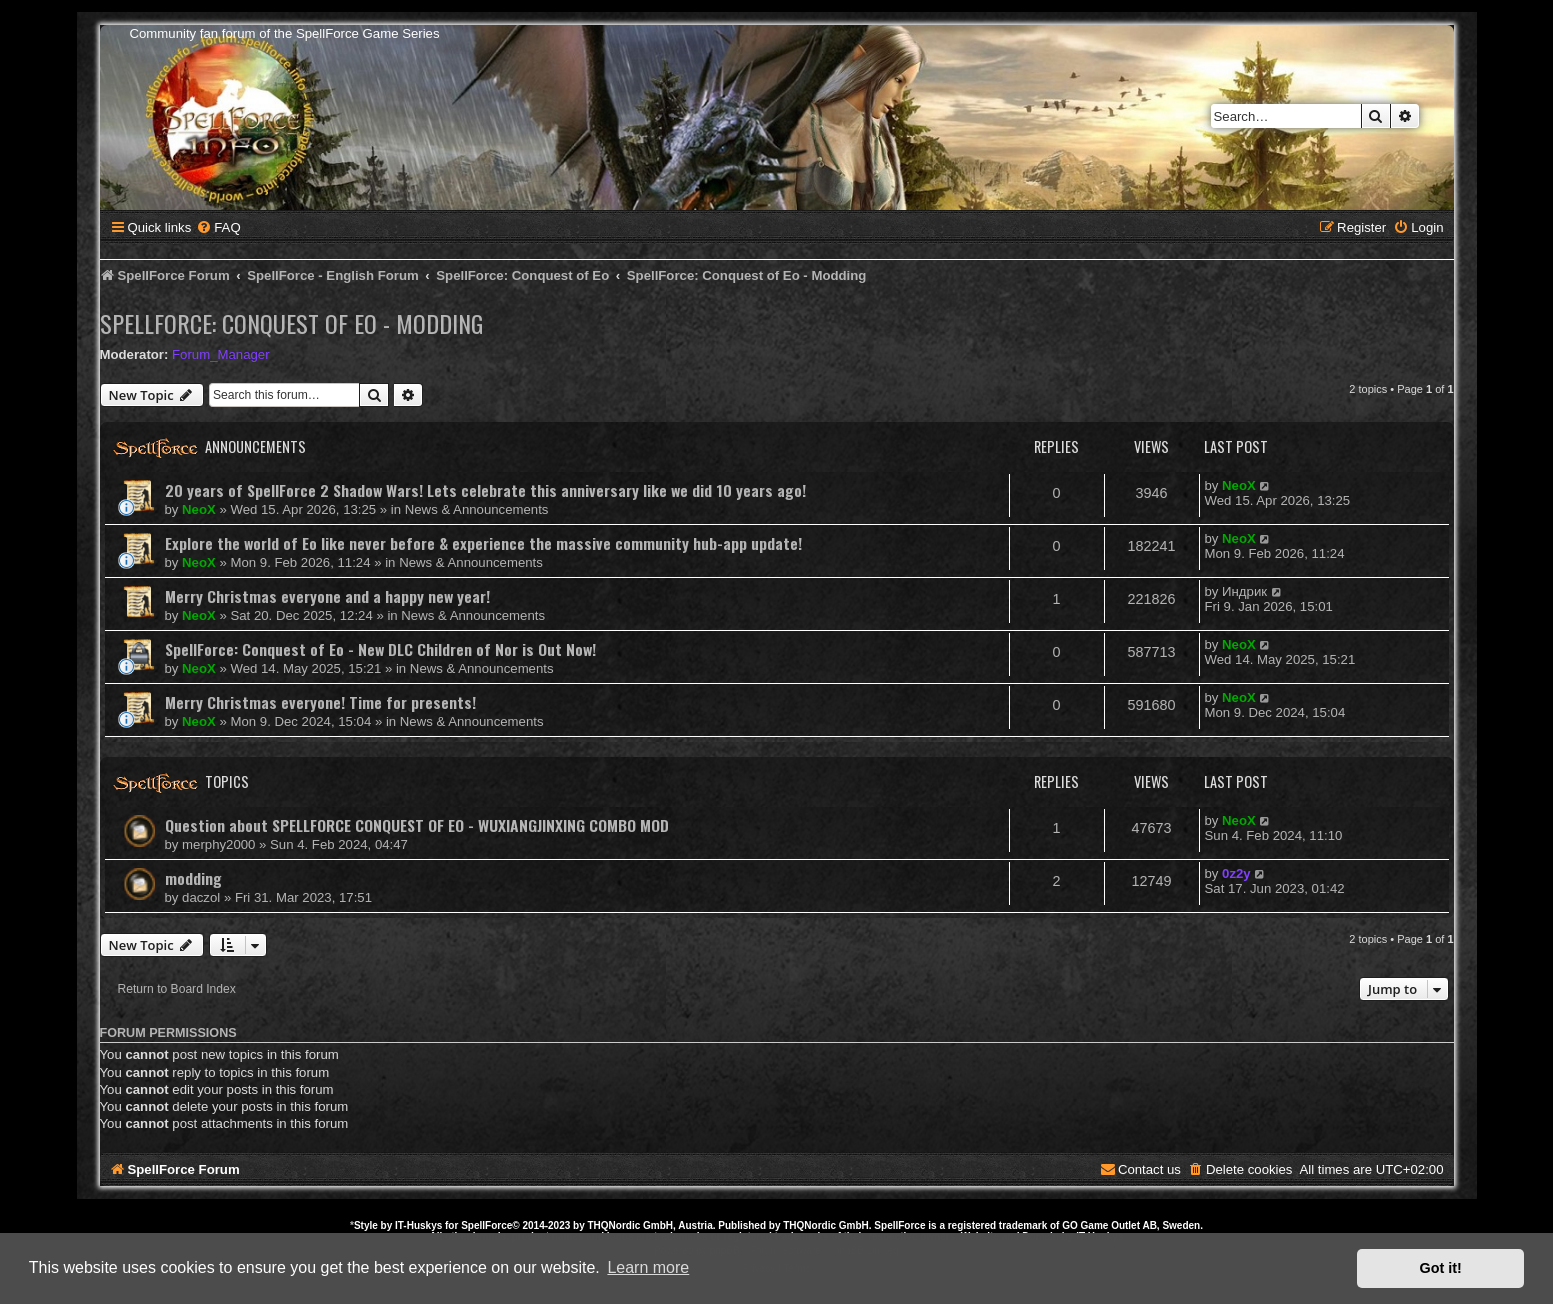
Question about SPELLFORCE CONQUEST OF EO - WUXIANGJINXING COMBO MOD (417, 825)
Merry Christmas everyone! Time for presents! (320, 702)
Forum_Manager (220, 354)
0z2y (1236, 873)
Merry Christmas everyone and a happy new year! (327, 596)
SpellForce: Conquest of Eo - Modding (291, 323)
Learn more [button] (648, 1267)
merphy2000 (218, 844)
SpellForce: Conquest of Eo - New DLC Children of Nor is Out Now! (380, 649)
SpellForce (486, 1225)
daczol (201, 897)
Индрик (1244, 591)
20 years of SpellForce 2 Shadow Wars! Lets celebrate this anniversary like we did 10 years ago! (485, 490)
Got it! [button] (1441, 1268)
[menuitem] (218, 227)
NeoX (199, 509)
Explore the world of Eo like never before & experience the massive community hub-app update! (483, 543)
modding (193, 878)
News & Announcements (477, 509)
